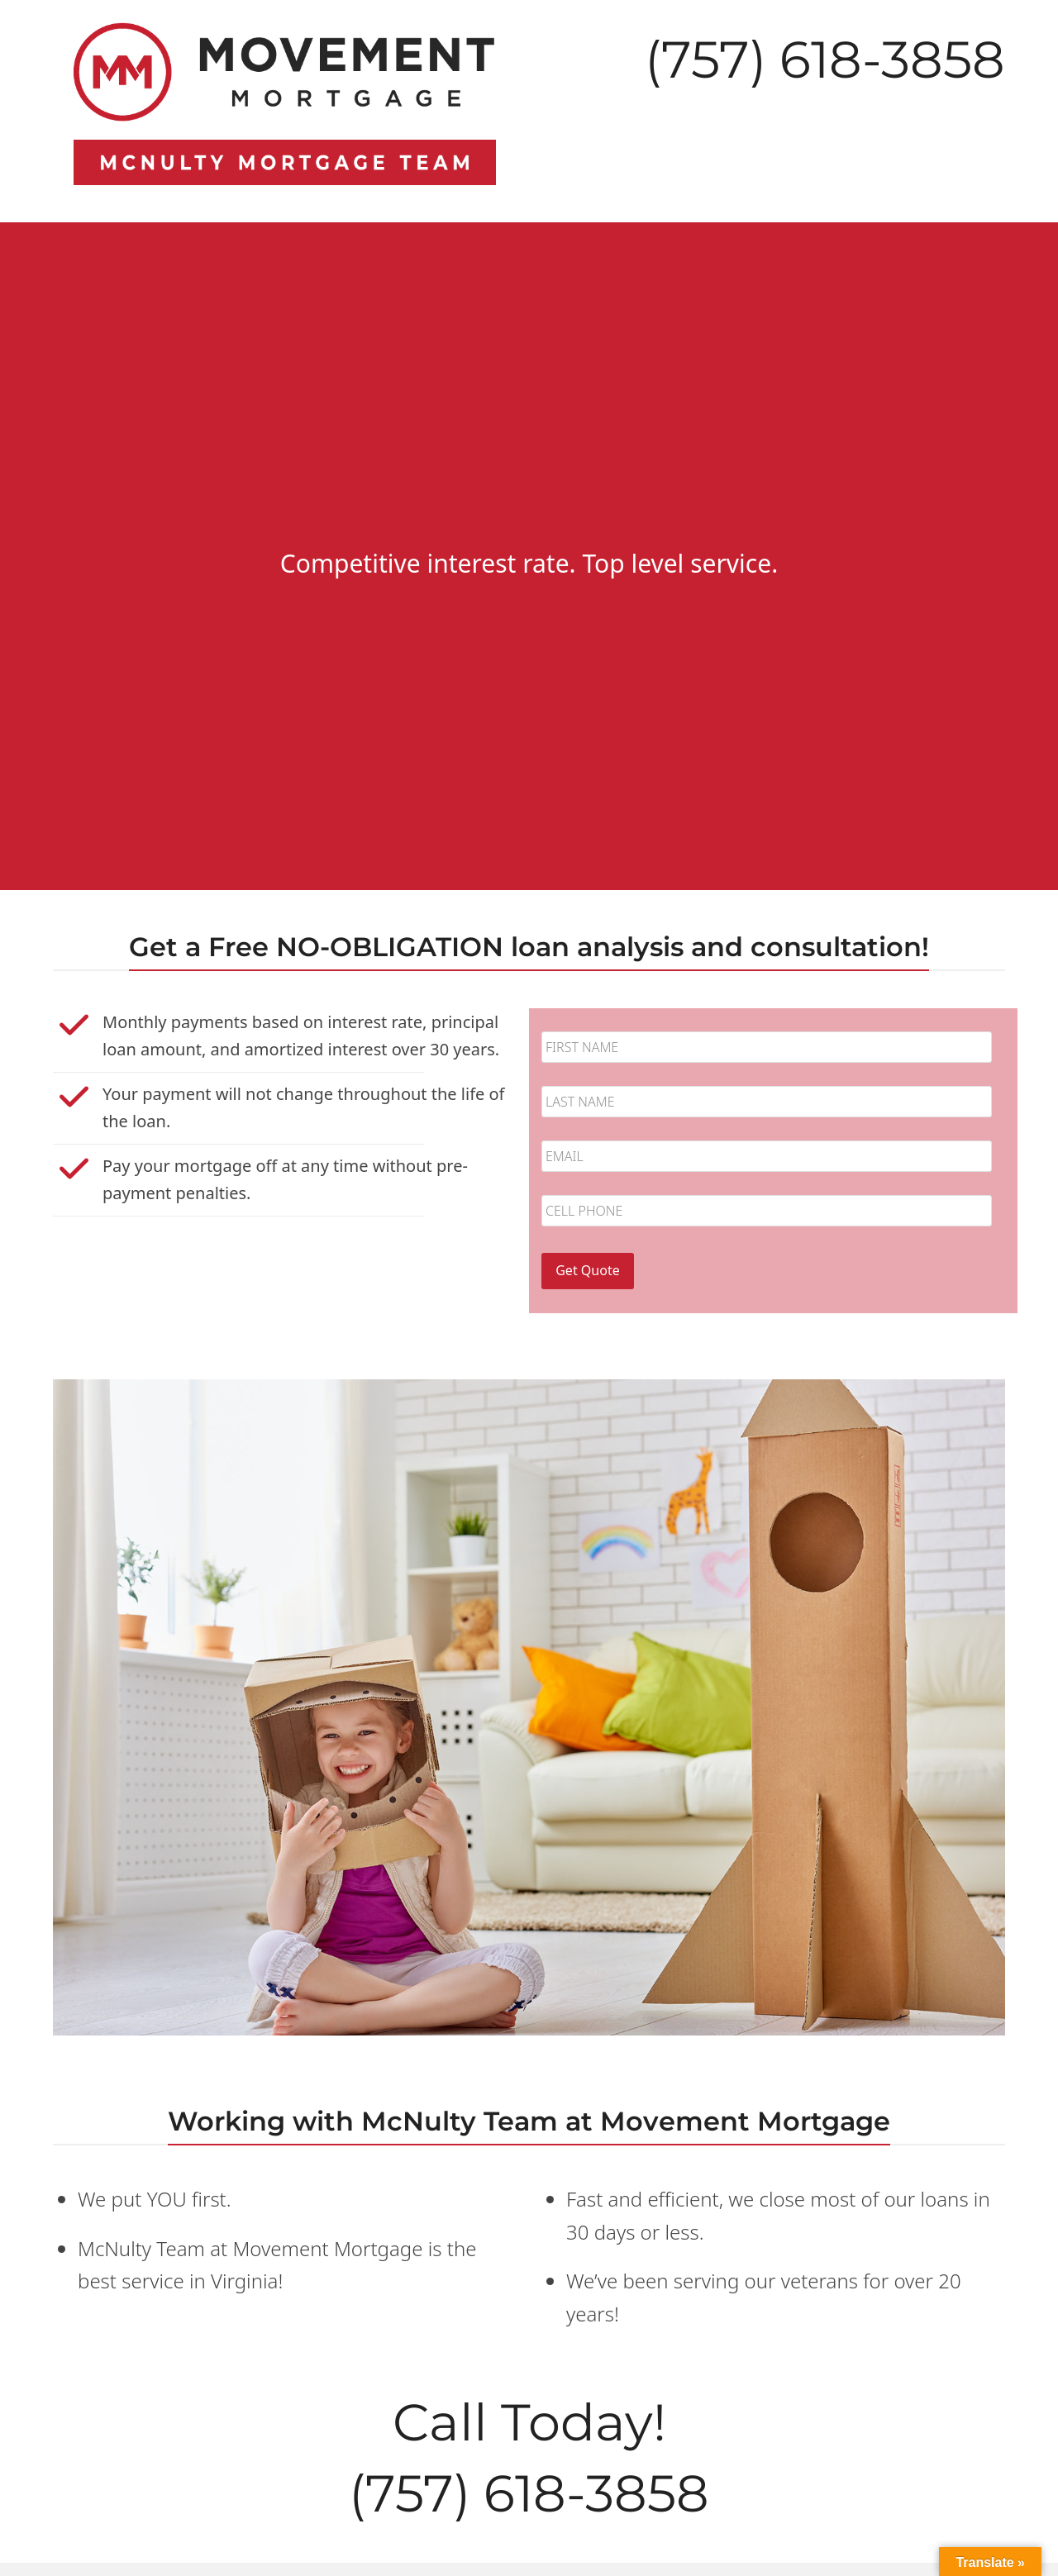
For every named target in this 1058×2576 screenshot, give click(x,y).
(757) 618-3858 (825, 59)
